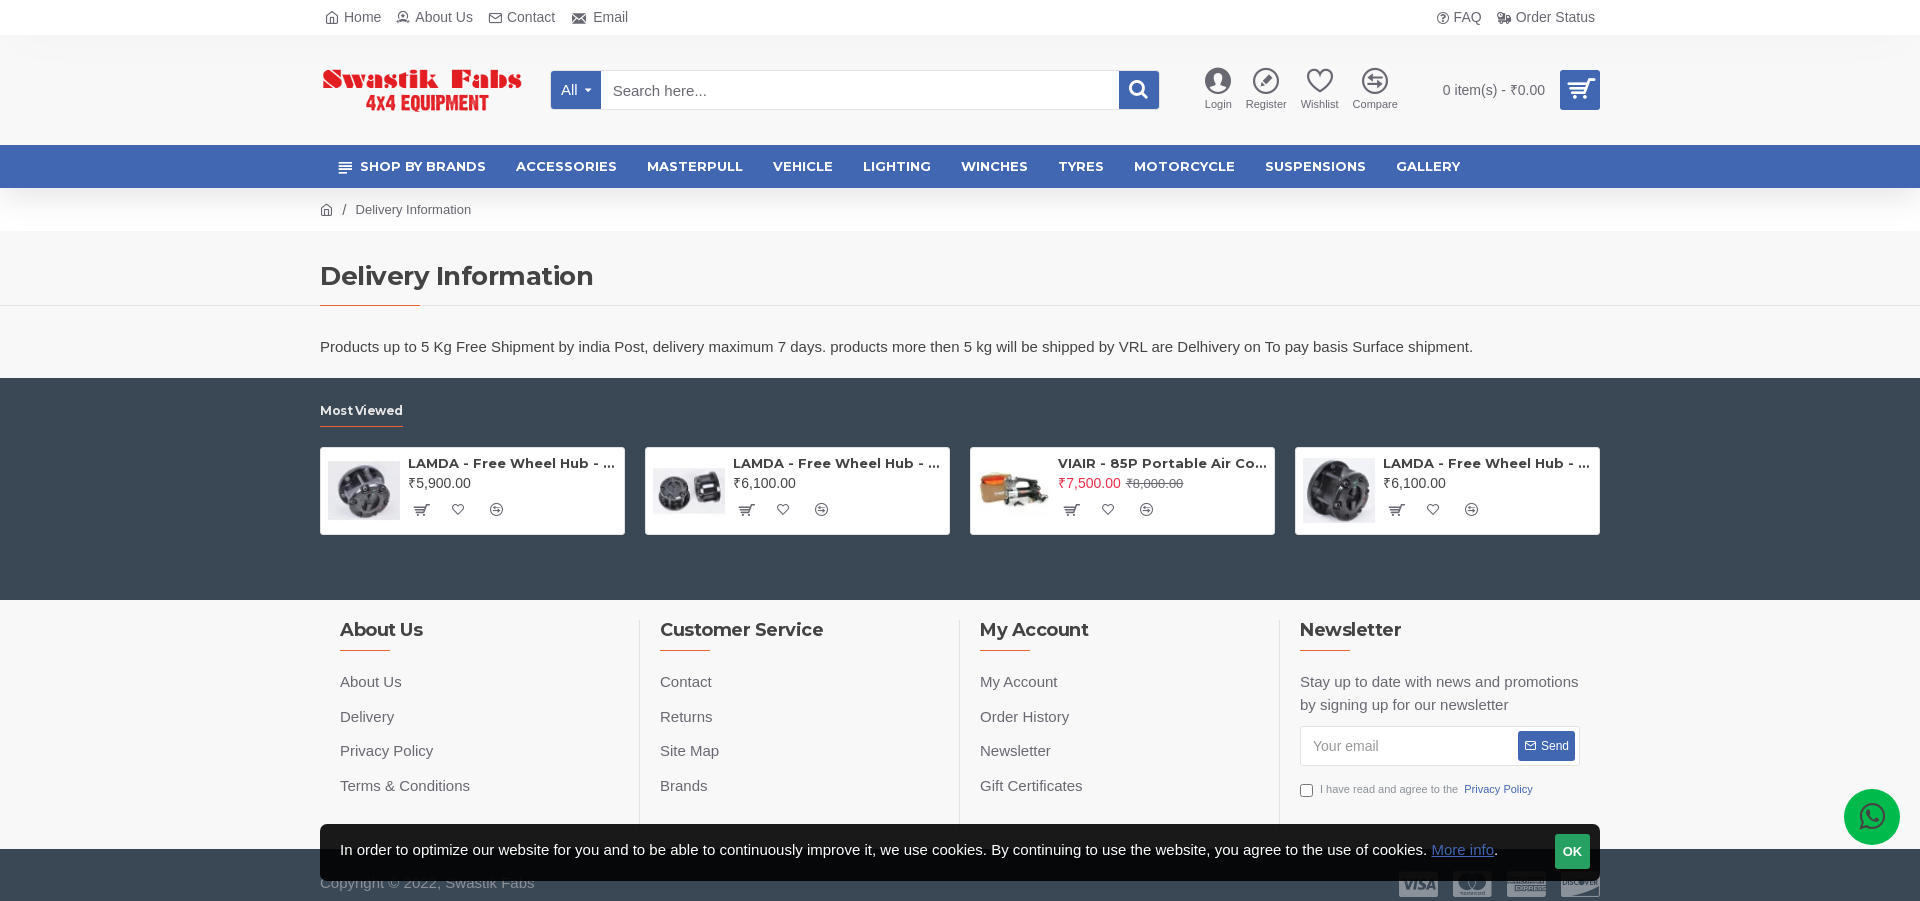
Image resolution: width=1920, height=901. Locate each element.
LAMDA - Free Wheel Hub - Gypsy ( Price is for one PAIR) (837, 463)
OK (1573, 851)
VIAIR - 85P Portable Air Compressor (1162, 463)
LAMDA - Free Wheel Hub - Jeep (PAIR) (512, 463)
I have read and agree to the (1418, 789)
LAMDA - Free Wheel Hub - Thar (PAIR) (1487, 463)
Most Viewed (361, 410)
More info (1462, 849)
